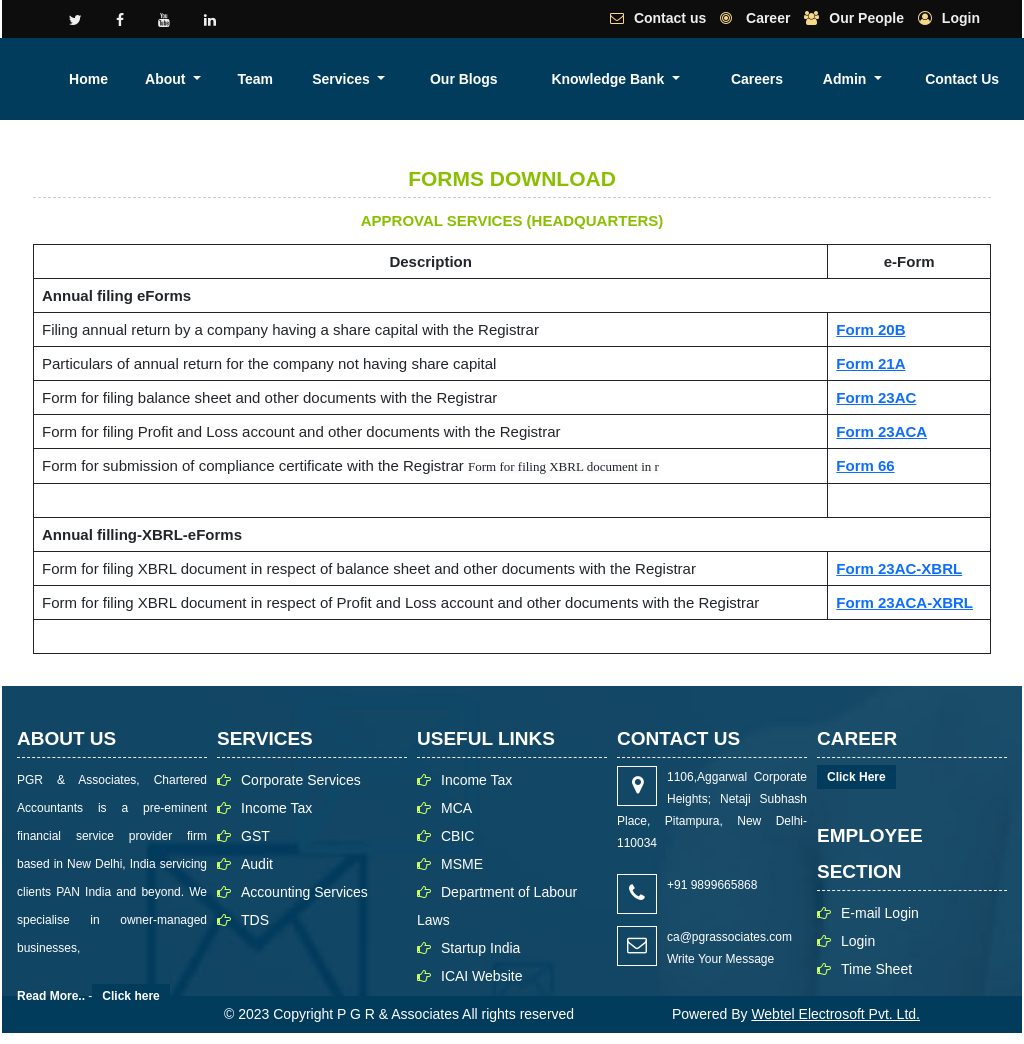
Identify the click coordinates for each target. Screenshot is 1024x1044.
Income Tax (276, 808)
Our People (866, 18)
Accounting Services (304, 892)
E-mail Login (880, 913)
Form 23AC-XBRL (899, 568)
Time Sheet (876, 969)
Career (766, 18)
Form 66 (865, 465)
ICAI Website (481, 976)
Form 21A (870, 363)
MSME (462, 864)
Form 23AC (876, 397)
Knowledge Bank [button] (765, 79)
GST (255, 836)
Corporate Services (301, 780)
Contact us (670, 18)
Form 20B (870, 329)
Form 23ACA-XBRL (904, 602)
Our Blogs (671, 79)
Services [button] (594, 79)
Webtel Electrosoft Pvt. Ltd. (835, 1014)
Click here (130, 996)
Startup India (480, 948)
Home (403, 79)
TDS (255, 920)
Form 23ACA (881, 431)
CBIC (457, 836)
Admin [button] (942, 79)
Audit (257, 864)
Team (529, 79)
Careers (877, 79)
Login (961, 18)
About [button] (461, 79)
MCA (456, 808)
